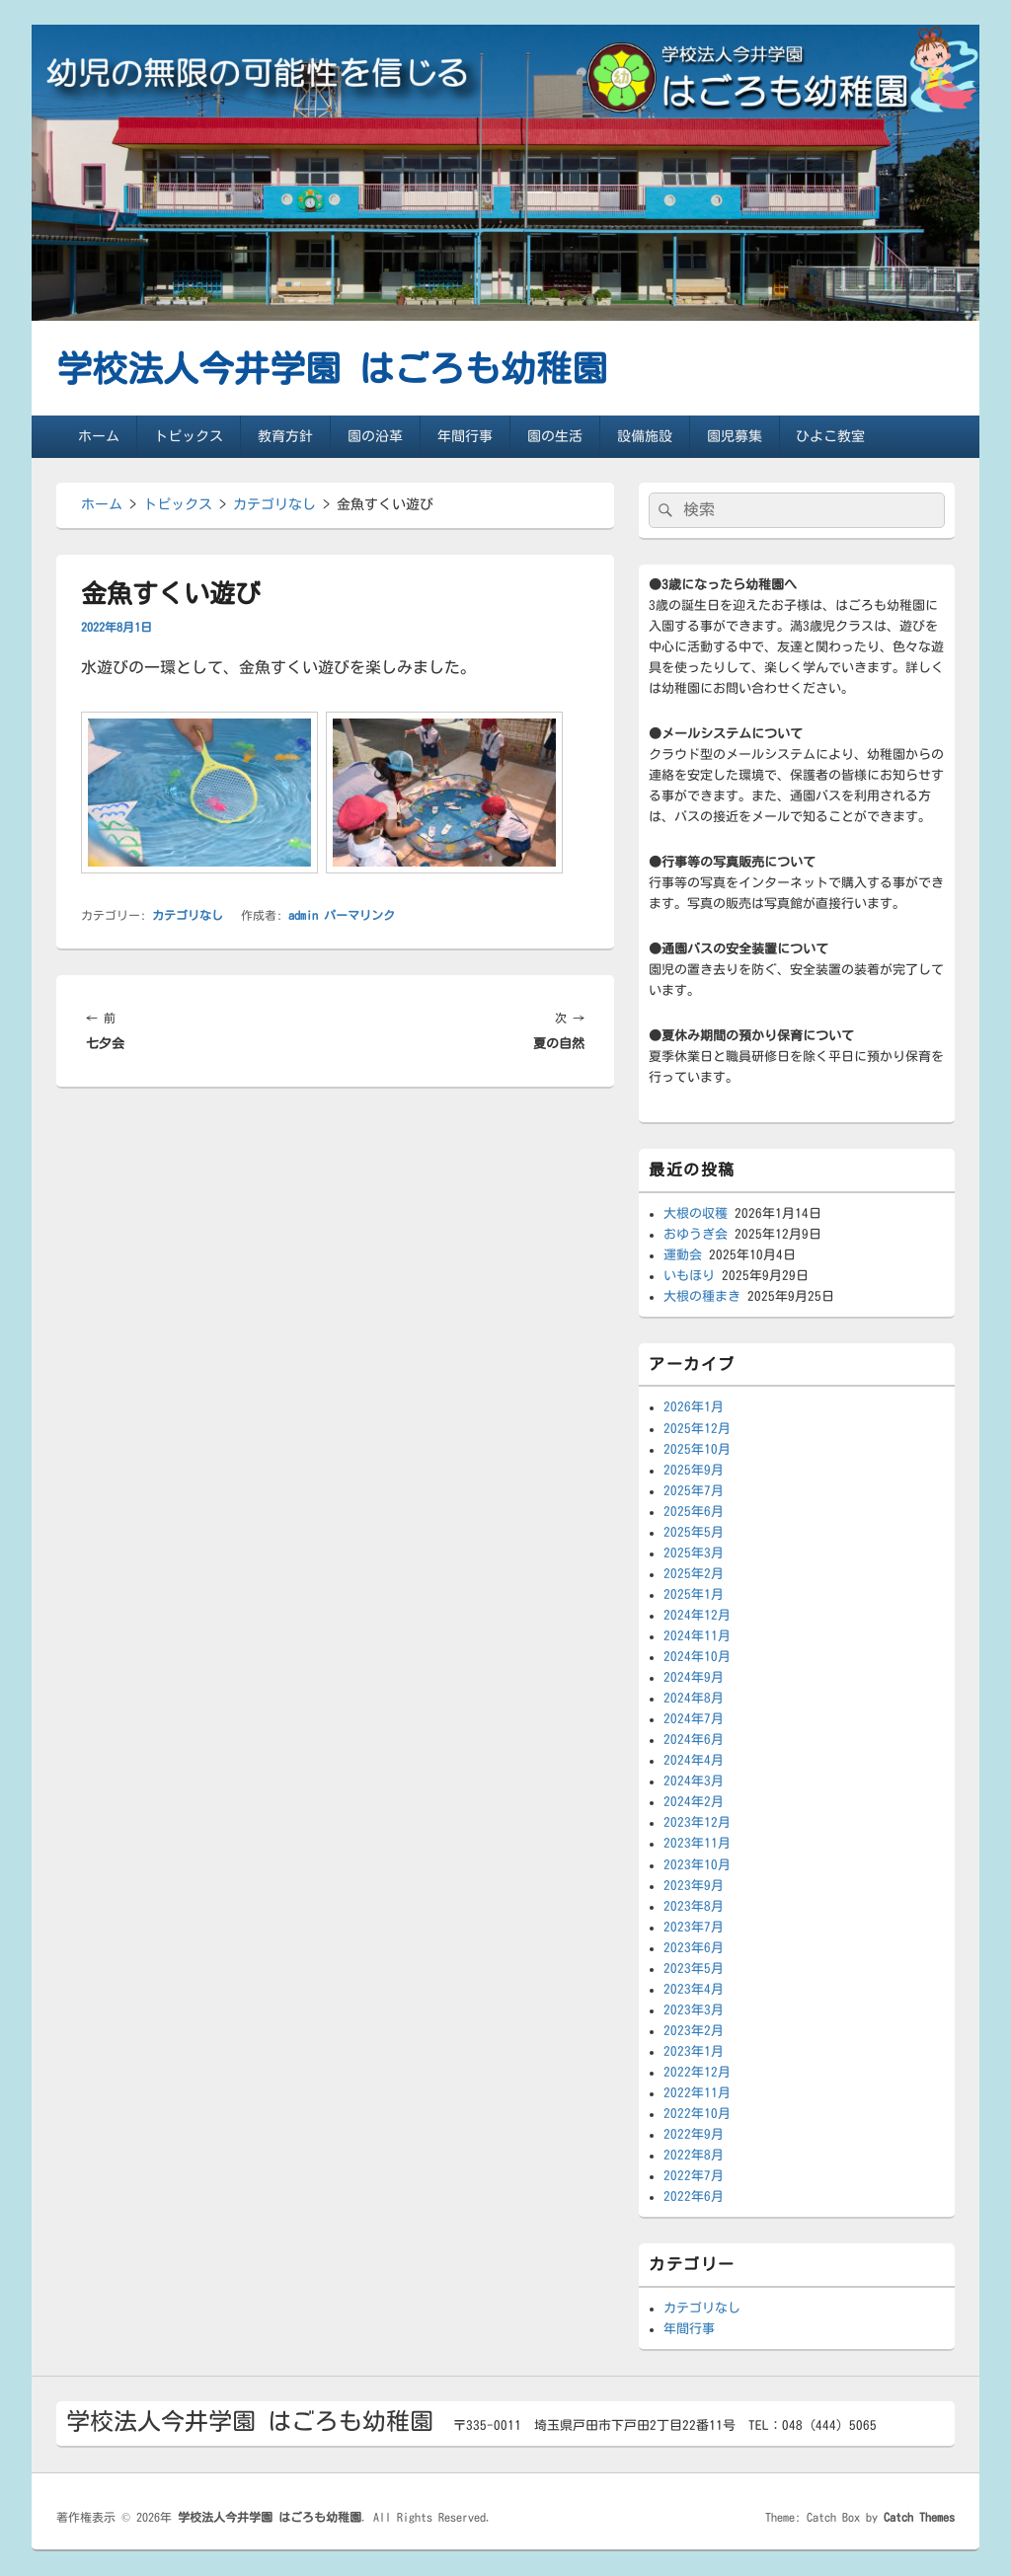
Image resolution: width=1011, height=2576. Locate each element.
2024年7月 (693, 1718)
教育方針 (285, 436)
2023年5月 (693, 1968)
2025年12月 (697, 1428)
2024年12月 (697, 1615)
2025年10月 (697, 1449)
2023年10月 (697, 1864)
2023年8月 (693, 1906)
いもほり (689, 1275)
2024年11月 (697, 1635)
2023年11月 (697, 1843)
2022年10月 (697, 2113)
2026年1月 (693, 1407)
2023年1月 (693, 2051)
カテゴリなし (187, 915)
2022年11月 (697, 2092)
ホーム (98, 436)
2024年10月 (697, 1656)
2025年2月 (693, 1573)
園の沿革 (375, 436)
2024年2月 (693, 1801)
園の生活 (555, 436)
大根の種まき (701, 1296)
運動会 (682, 1255)
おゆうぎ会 (695, 1234)
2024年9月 (693, 1677)
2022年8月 (693, 2155)
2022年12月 (697, 2072)
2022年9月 (693, 2134)
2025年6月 (693, 1511)
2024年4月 (693, 1760)
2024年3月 (693, 1781)
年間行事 (465, 436)
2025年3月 (693, 1553)
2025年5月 (693, 1532)
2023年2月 (693, 2030)
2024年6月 (693, 1739)
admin (303, 915)
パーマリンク (359, 915)
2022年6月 (693, 2196)
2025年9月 (693, 1470)
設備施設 (644, 436)
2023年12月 (697, 1822)
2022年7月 (693, 2175)
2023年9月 (693, 1885)
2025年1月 (693, 1594)
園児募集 (734, 436)
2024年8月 (693, 1698)
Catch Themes (919, 2517)
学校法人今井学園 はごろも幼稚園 (331, 368)
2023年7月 (693, 1927)
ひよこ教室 (830, 436)
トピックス (188, 436)
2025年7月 (693, 1490)
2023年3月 (693, 2010)
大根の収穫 (695, 1213)
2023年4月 (693, 1989)
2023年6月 (693, 1947)
